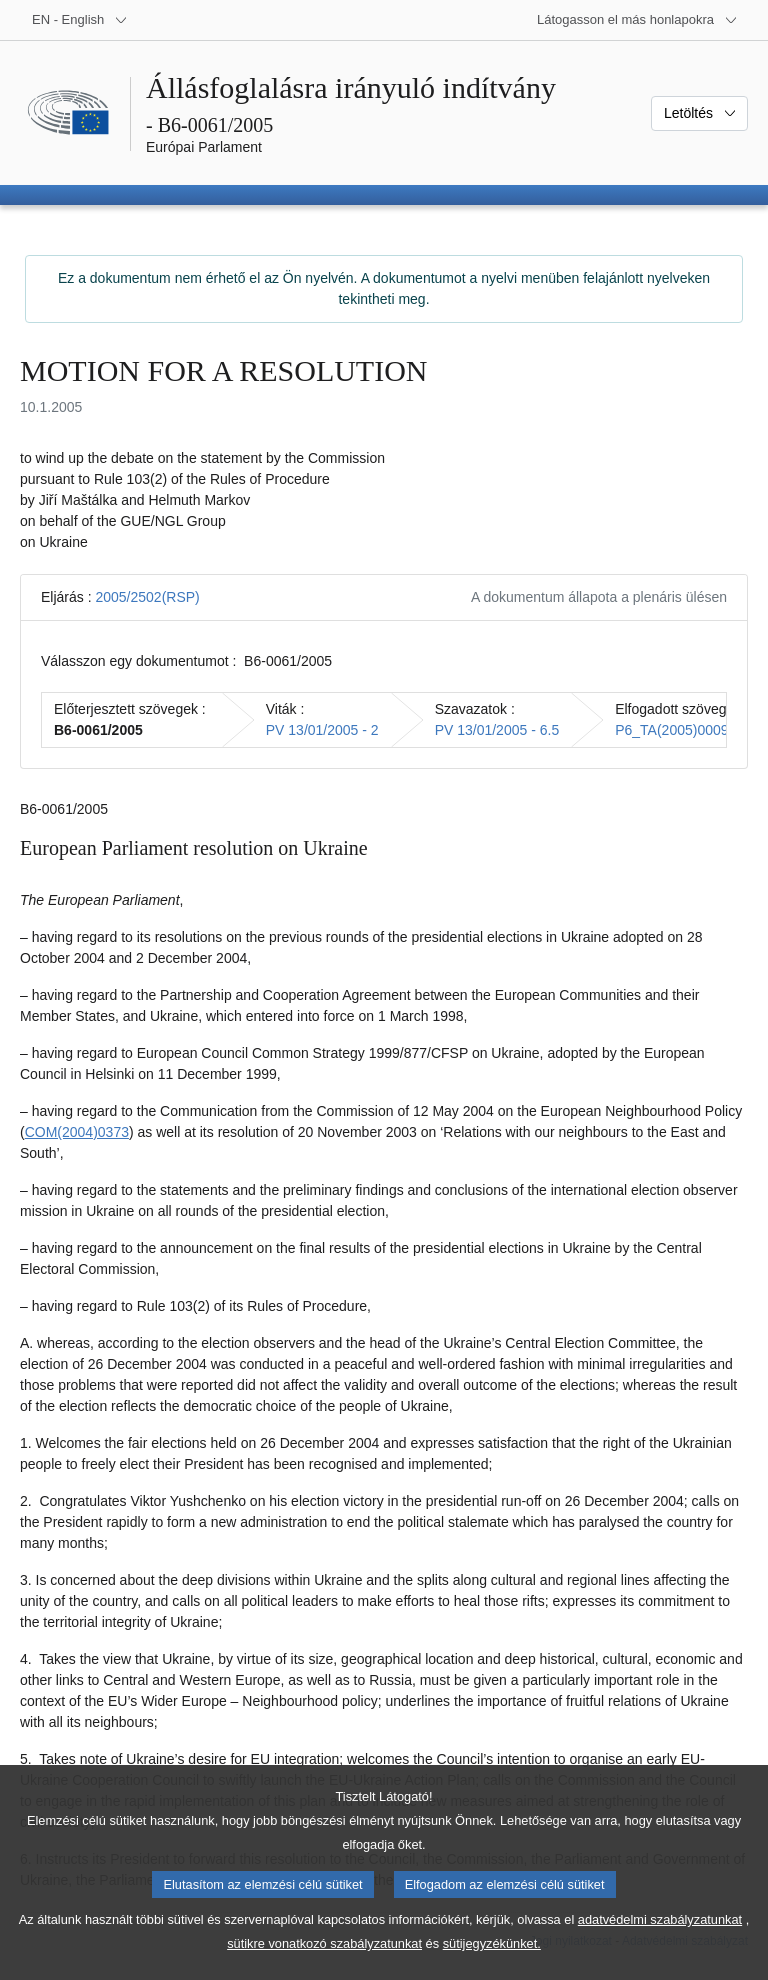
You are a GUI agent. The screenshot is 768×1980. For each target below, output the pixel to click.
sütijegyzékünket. (492, 1965)
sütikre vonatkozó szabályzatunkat (324, 1965)
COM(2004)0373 (77, 1132)
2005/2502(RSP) (147, 597)
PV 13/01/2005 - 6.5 (497, 730)
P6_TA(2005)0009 (671, 730)
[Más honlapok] (637, 20)
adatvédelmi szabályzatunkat (660, 1941)
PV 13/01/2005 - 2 (322, 730)
